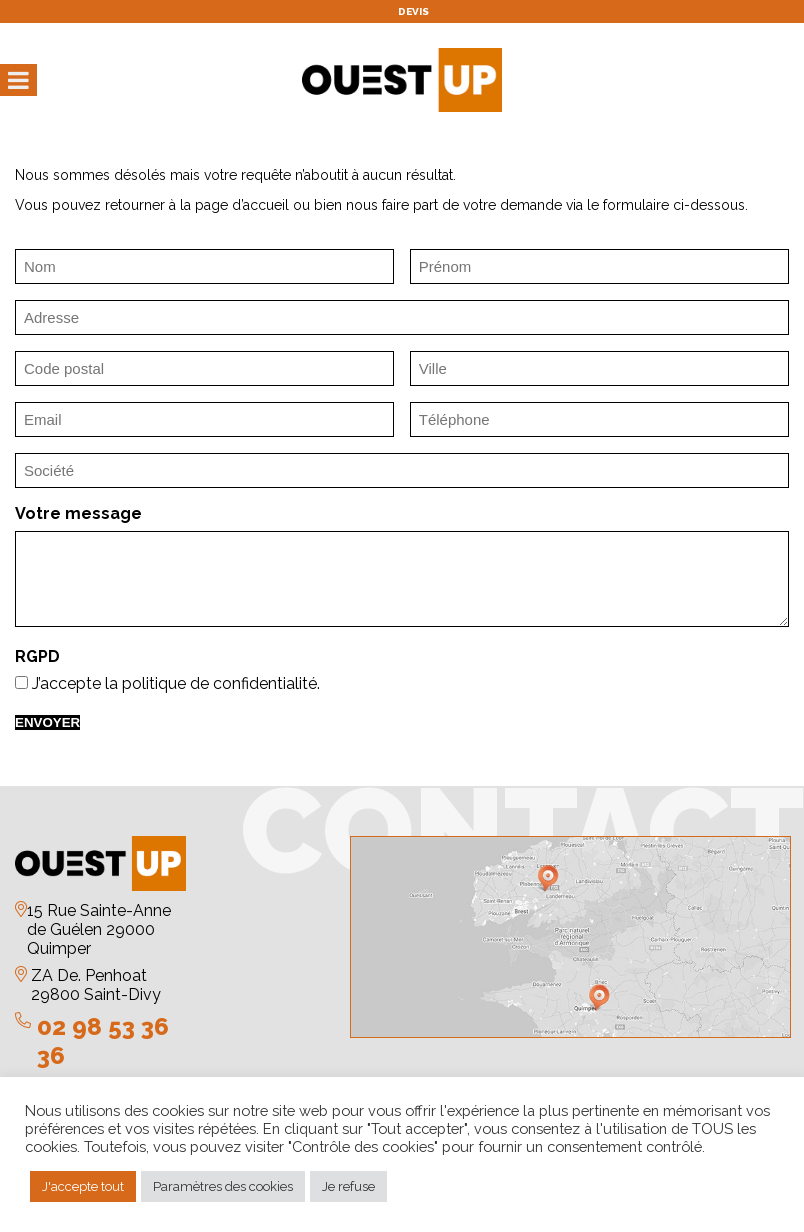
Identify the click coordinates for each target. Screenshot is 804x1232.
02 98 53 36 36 (103, 1041)
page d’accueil (242, 205)
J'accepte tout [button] (83, 1186)
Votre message (78, 513)
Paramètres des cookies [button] (223, 1186)
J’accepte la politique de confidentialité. (176, 683)
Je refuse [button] (348, 1186)
